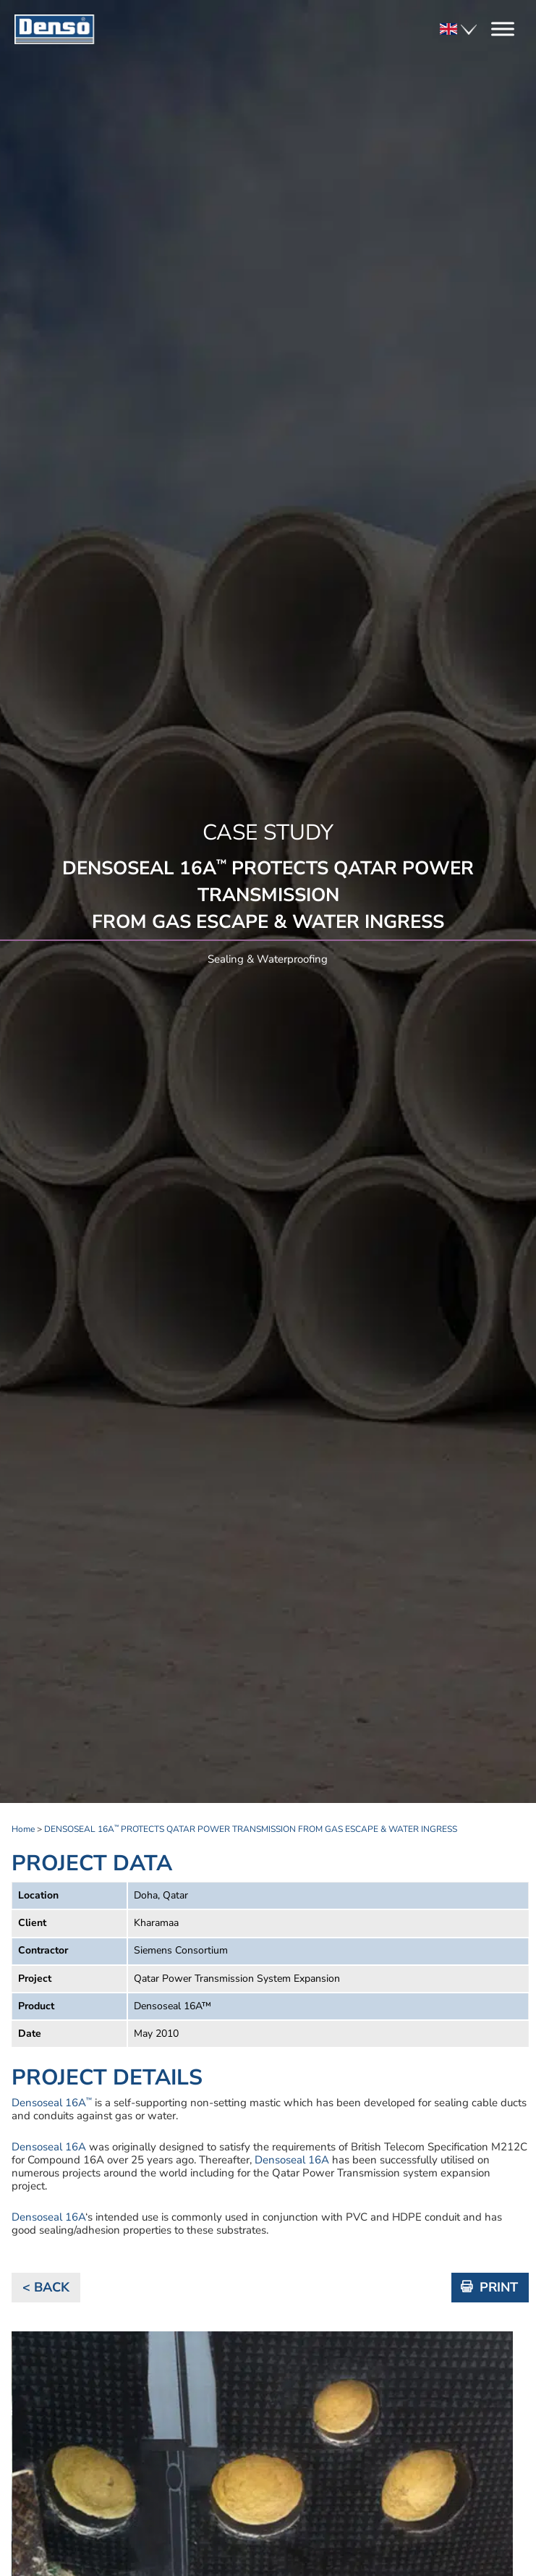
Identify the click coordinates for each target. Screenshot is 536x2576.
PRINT (499, 2287)
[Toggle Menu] (502, 28)
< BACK (45, 2287)
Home (23, 1829)
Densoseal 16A (52, 2102)
